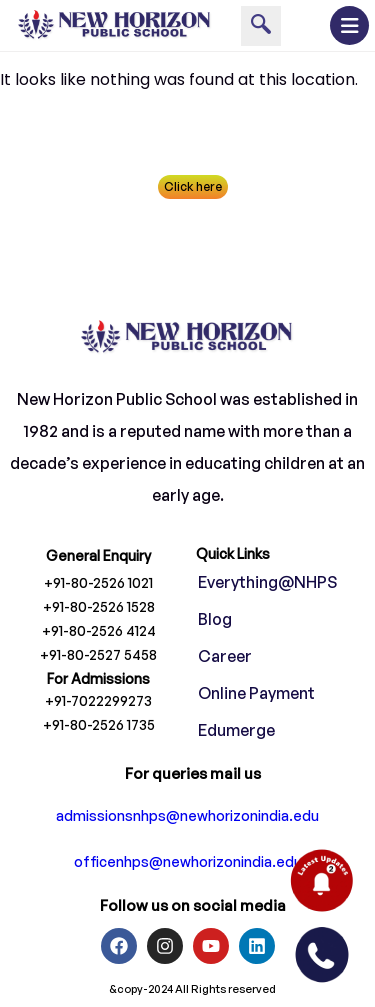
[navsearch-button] (261, 26)
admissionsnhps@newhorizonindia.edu (187, 816)
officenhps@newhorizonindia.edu (188, 862)
